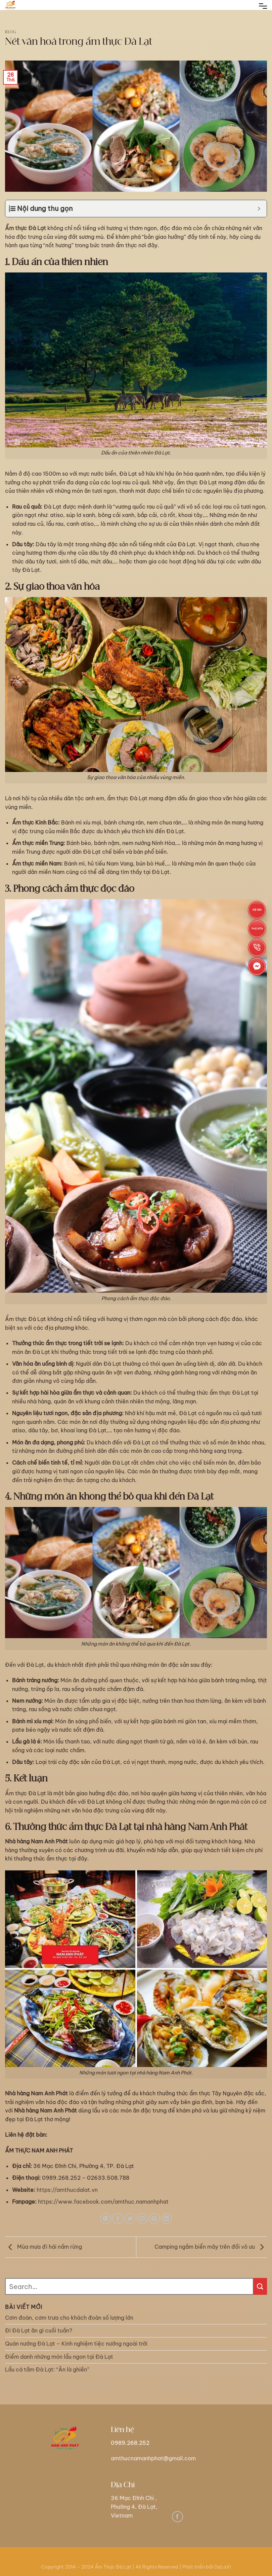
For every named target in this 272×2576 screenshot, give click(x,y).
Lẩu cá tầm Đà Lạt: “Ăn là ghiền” (47, 2369)
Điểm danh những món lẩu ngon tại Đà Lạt (59, 2356)
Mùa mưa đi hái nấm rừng (43, 2246)
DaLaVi (222, 2567)
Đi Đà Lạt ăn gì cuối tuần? (38, 2330)
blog (10, 32)
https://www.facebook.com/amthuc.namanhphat (103, 2201)
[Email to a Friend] (142, 2218)
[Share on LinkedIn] (166, 2218)
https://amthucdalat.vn (67, 2189)
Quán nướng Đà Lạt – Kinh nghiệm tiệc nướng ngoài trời (76, 2343)
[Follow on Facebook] (177, 2516)
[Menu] (263, 7)
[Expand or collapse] (259, 209)
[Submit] (260, 2286)
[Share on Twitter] (129, 2218)
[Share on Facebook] (117, 2218)
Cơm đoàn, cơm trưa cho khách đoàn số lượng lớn (69, 2317)
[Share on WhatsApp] (105, 2218)
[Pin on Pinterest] (154, 2218)
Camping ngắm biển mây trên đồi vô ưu (210, 2246)
